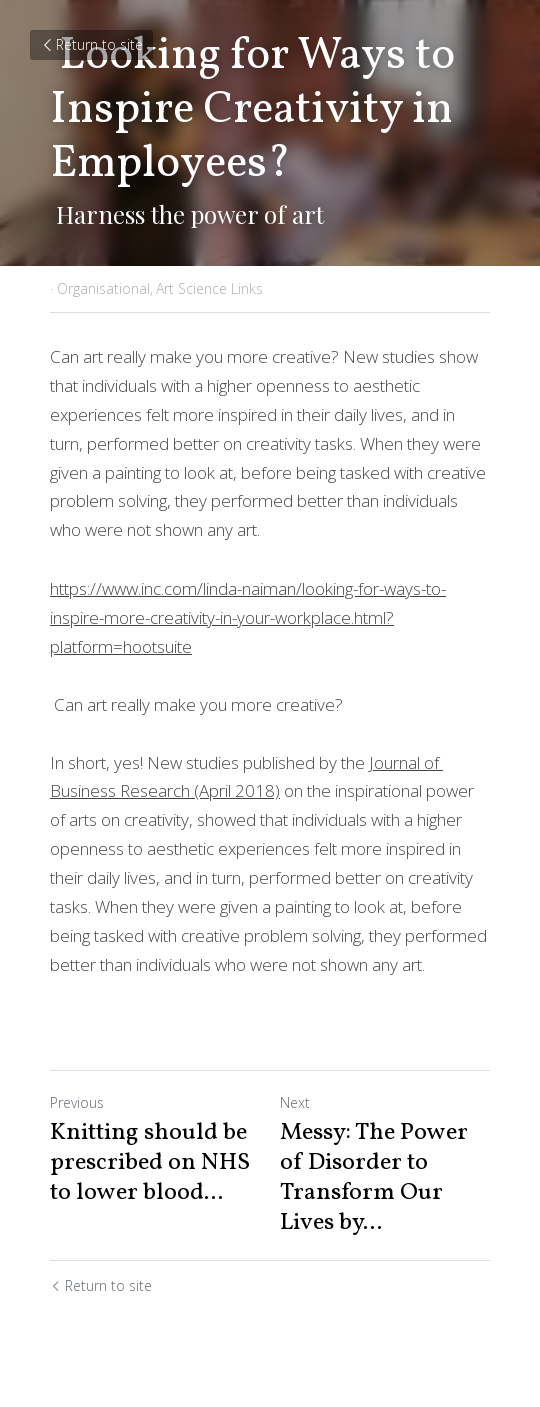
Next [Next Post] (295, 1102)
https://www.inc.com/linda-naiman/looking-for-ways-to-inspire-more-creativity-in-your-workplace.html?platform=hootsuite (248, 617)
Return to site (91, 44)
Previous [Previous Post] (77, 1102)
